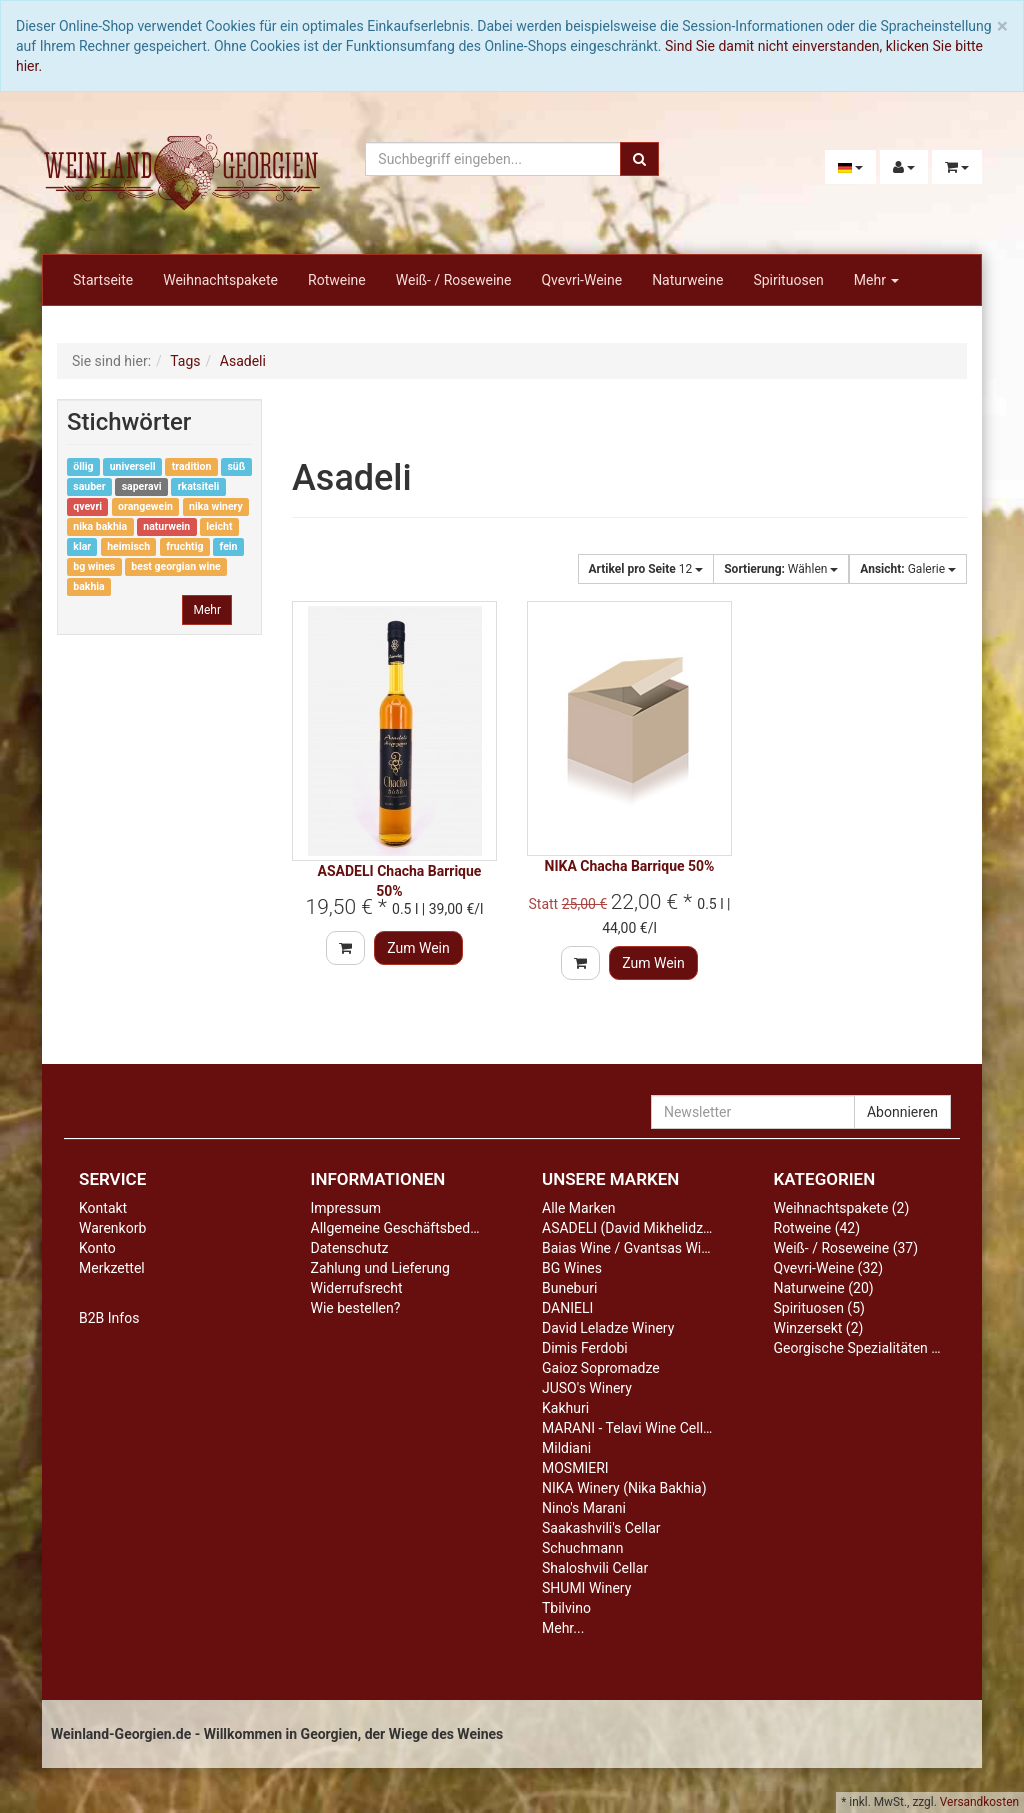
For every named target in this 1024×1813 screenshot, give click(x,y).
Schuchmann (582, 1548)
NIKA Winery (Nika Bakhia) (624, 1488)
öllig (83, 466)
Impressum (346, 1208)
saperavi (142, 486)
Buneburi (569, 1288)
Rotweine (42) (817, 1228)
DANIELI (567, 1308)
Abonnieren (902, 1112)
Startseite (103, 280)
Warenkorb (112, 1228)
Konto (97, 1248)
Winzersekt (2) (819, 1328)
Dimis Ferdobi (585, 1348)
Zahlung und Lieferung (380, 1268)
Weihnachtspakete (220, 280)
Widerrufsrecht (357, 1288)
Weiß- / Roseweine (454, 280)
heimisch (128, 546)
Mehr (877, 280)
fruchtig (184, 546)
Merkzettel (112, 1268)
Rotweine (337, 280)
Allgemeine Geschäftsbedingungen (419, 1228)
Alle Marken (579, 1208)
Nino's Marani (584, 1508)
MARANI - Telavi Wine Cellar (628, 1428)
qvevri (87, 506)
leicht (219, 526)
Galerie (908, 569)
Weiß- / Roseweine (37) (846, 1248)
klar (82, 546)
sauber (89, 486)
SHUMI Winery (586, 1588)
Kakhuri (565, 1408)
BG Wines (572, 1268)
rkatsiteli (199, 486)
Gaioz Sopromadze (601, 1368)
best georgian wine (175, 566)
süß (236, 466)
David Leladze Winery (608, 1328)
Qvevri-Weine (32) (829, 1268)
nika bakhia (100, 526)
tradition (192, 466)
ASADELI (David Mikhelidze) (628, 1228)
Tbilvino (566, 1608)
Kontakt (103, 1208)
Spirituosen (788, 280)
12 (646, 569)
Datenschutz (350, 1248)
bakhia (88, 586)
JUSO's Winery (587, 1388)
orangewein (145, 506)
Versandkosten (979, 1802)
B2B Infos (109, 1318)
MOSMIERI (575, 1468)
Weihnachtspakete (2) (842, 1208)
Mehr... (563, 1628)
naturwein (166, 526)
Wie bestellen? (356, 1308)
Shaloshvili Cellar (595, 1568)
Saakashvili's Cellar (601, 1528)
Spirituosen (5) (819, 1308)
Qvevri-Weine (581, 280)
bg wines (94, 566)
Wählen (781, 569)
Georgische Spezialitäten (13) (865, 1348)
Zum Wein (418, 948)
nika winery (216, 506)
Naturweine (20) (824, 1288)
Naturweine (687, 280)
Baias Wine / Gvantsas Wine (629, 1248)
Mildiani (566, 1448)
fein (229, 546)
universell (133, 466)
